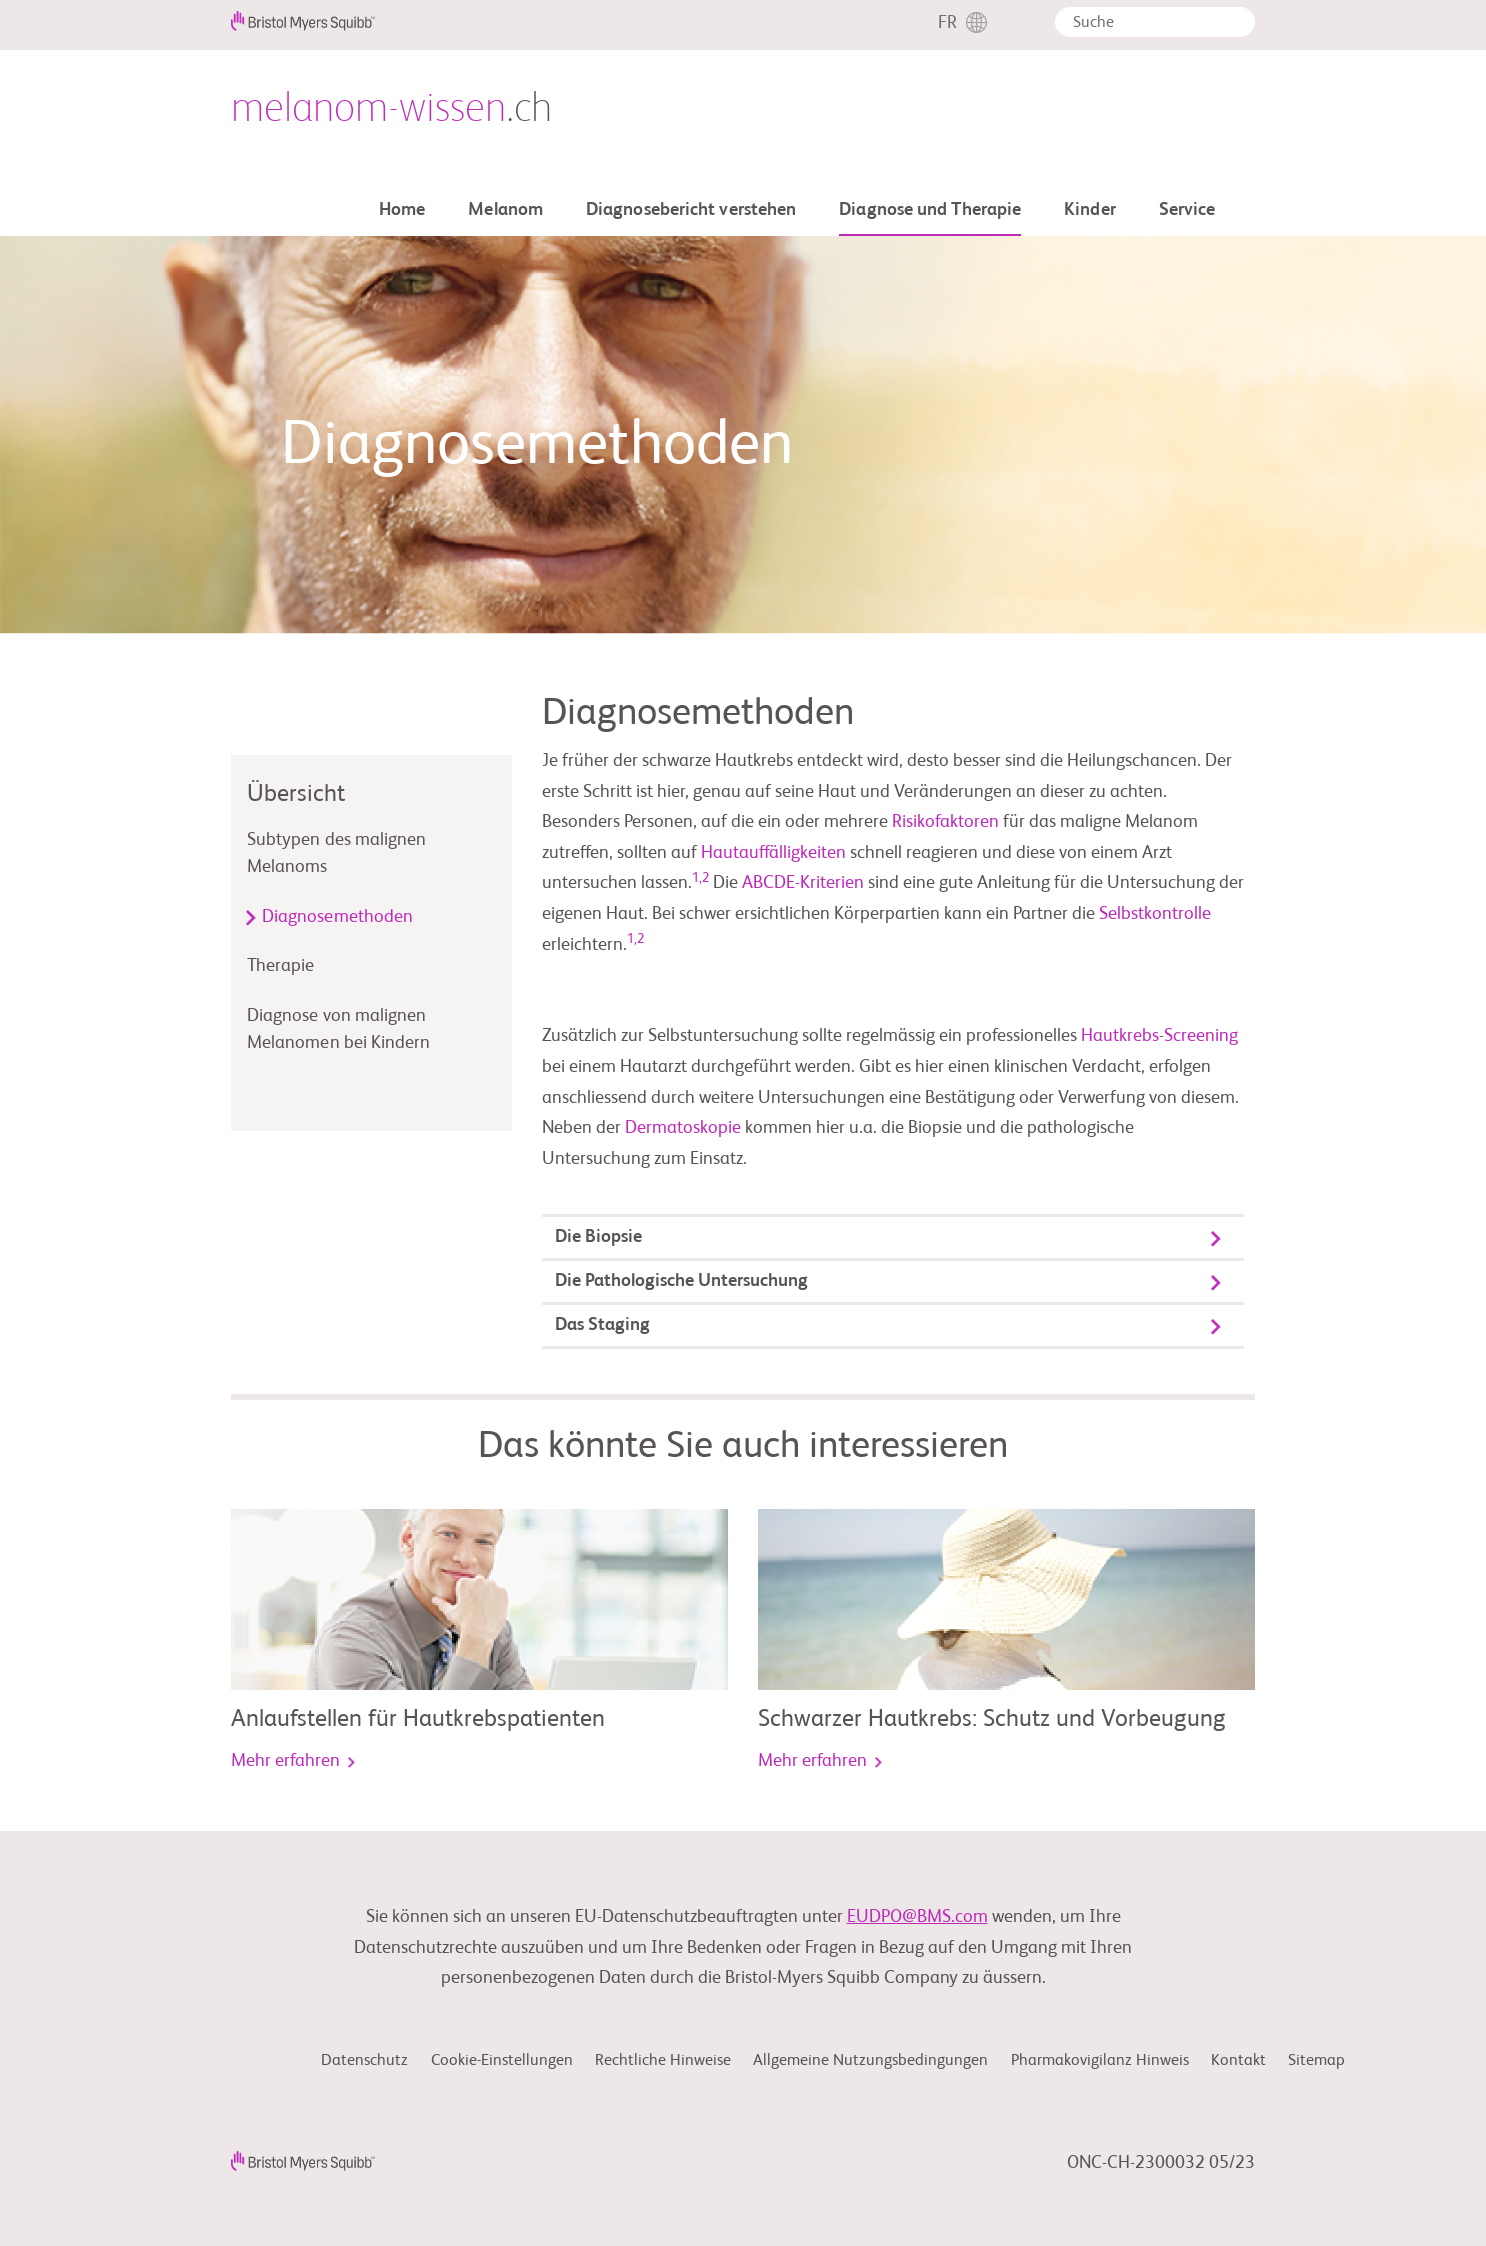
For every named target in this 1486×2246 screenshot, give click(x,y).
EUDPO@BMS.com (917, 1917)
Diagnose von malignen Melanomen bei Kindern (338, 1029)
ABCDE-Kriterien (803, 883)
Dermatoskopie (685, 1128)
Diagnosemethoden (337, 917)
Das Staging (602, 1325)
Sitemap (1316, 2061)
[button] (1233, 25)
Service (1187, 210)
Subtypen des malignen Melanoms (336, 853)
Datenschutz (364, 2061)
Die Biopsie (598, 1237)
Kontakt (1238, 2061)
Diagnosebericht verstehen (691, 210)
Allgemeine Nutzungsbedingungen (870, 2061)
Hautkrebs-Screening (1159, 1036)
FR (947, 23)
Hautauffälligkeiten (773, 853)
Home (402, 210)
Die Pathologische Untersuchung (681, 1281)
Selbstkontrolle (1155, 914)
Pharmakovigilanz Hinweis (1100, 2061)
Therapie (281, 966)
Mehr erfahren (293, 1761)
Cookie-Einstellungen (502, 2061)
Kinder (1090, 210)
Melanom (505, 210)
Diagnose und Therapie (930, 210)
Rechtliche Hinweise (663, 2061)
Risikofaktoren (945, 822)
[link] (479, 1600)
